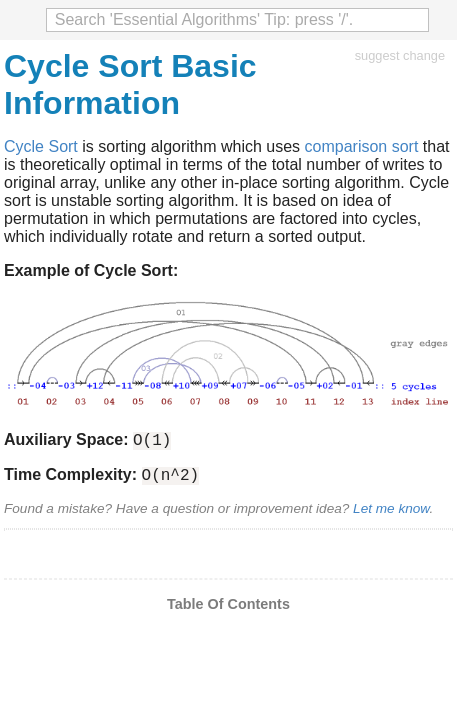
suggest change (400, 55)
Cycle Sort (41, 146)
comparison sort (362, 146)
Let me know (391, 514)
